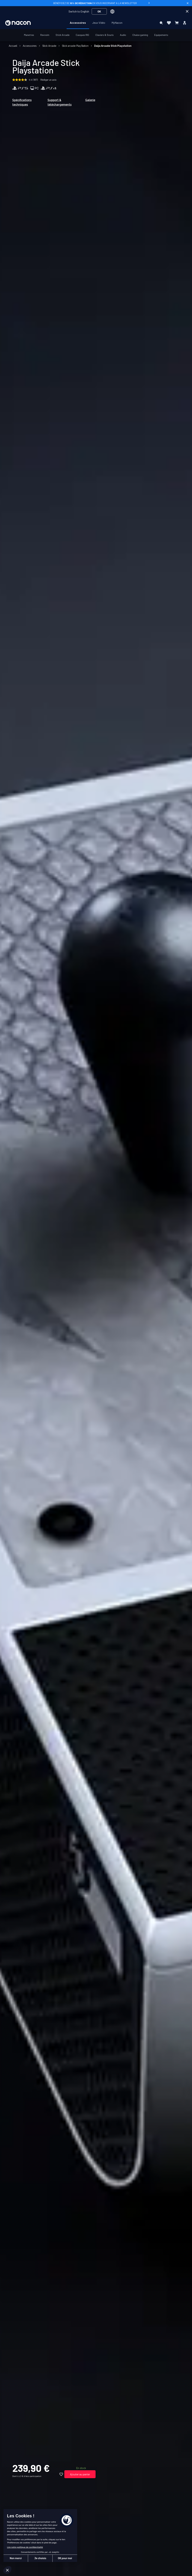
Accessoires (30, 45)
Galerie (90, 100)
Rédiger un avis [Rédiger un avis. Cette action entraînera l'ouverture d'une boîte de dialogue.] (48, 79)
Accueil (13, 45)
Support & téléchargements (60, 102)
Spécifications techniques (22, 102)
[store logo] (18, 23)
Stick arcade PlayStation (75, 45)
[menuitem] (78, 22)
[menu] (96, 23)
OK (99, 11)
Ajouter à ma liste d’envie (61, 2474)
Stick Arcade (49, 45)
